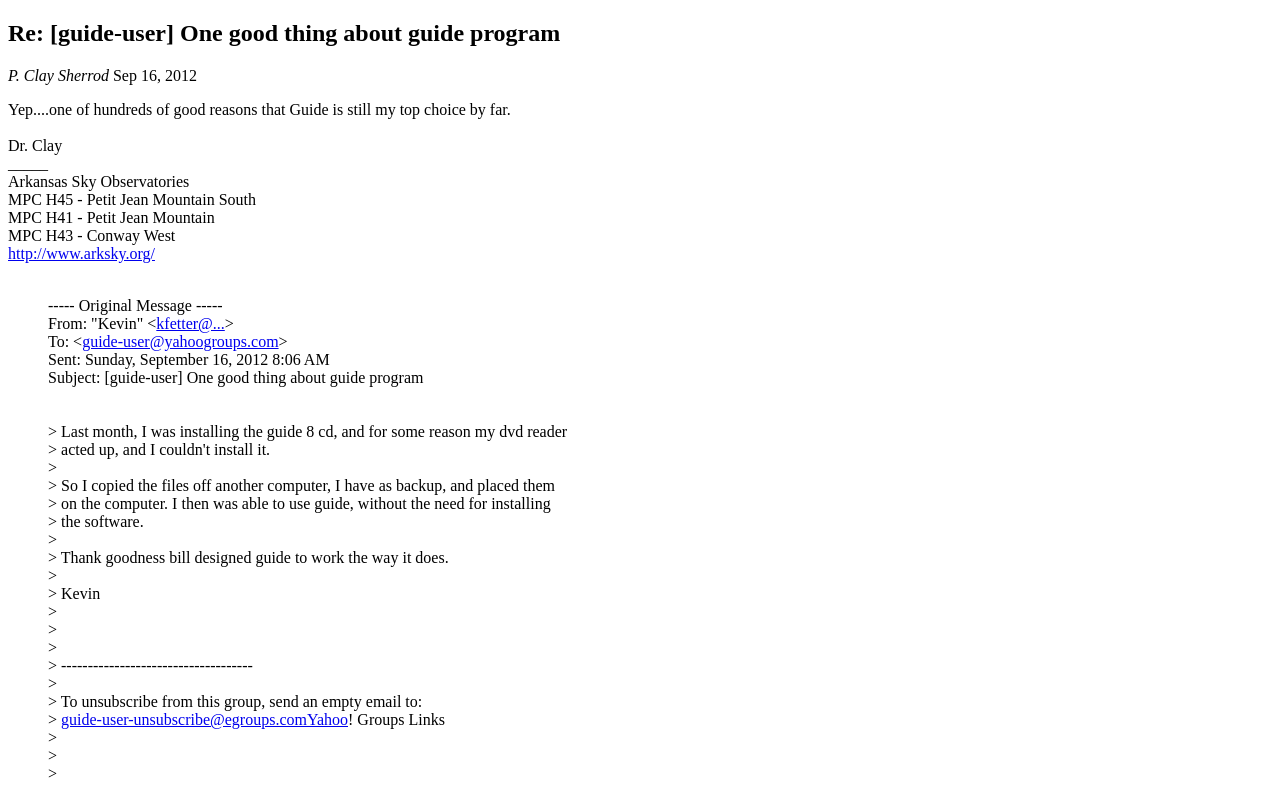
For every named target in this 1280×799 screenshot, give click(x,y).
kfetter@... (190, 323)
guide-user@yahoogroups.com (180, 341)
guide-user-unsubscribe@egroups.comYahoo (204, 719)
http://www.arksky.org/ (81, 253)
